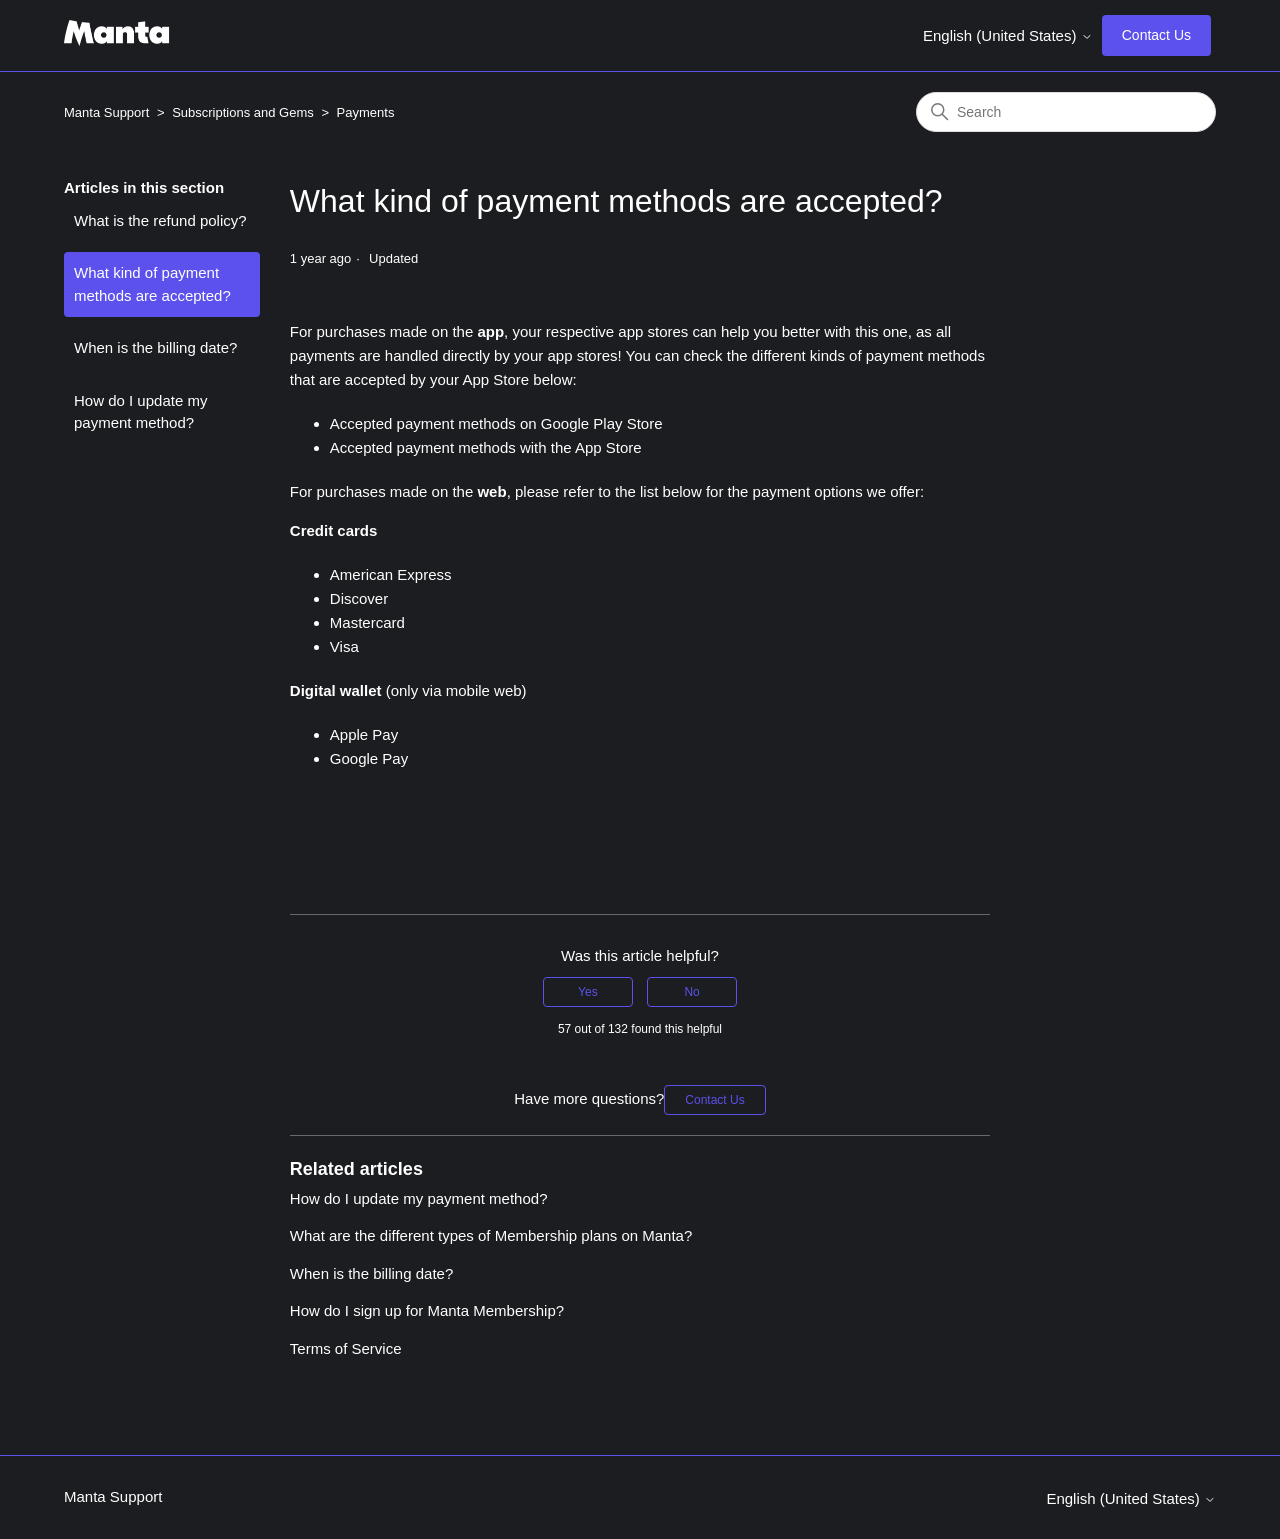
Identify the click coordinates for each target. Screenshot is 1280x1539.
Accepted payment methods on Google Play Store (496, 423)
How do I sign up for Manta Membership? (427, 1310)
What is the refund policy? (160, 220)
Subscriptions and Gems (243, 112)
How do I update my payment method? (140, 412)
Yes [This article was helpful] (588, 992)
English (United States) (1008, 35)
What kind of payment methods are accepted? (152, 284)
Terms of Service (346, 1348)
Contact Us (1156, 35)
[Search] (1066, 112)
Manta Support (106, 112)
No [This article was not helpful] (691, 992)
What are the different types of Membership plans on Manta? (491, 1235)
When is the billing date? (155, 347)
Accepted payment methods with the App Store (486, 447)
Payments (366, 112)
